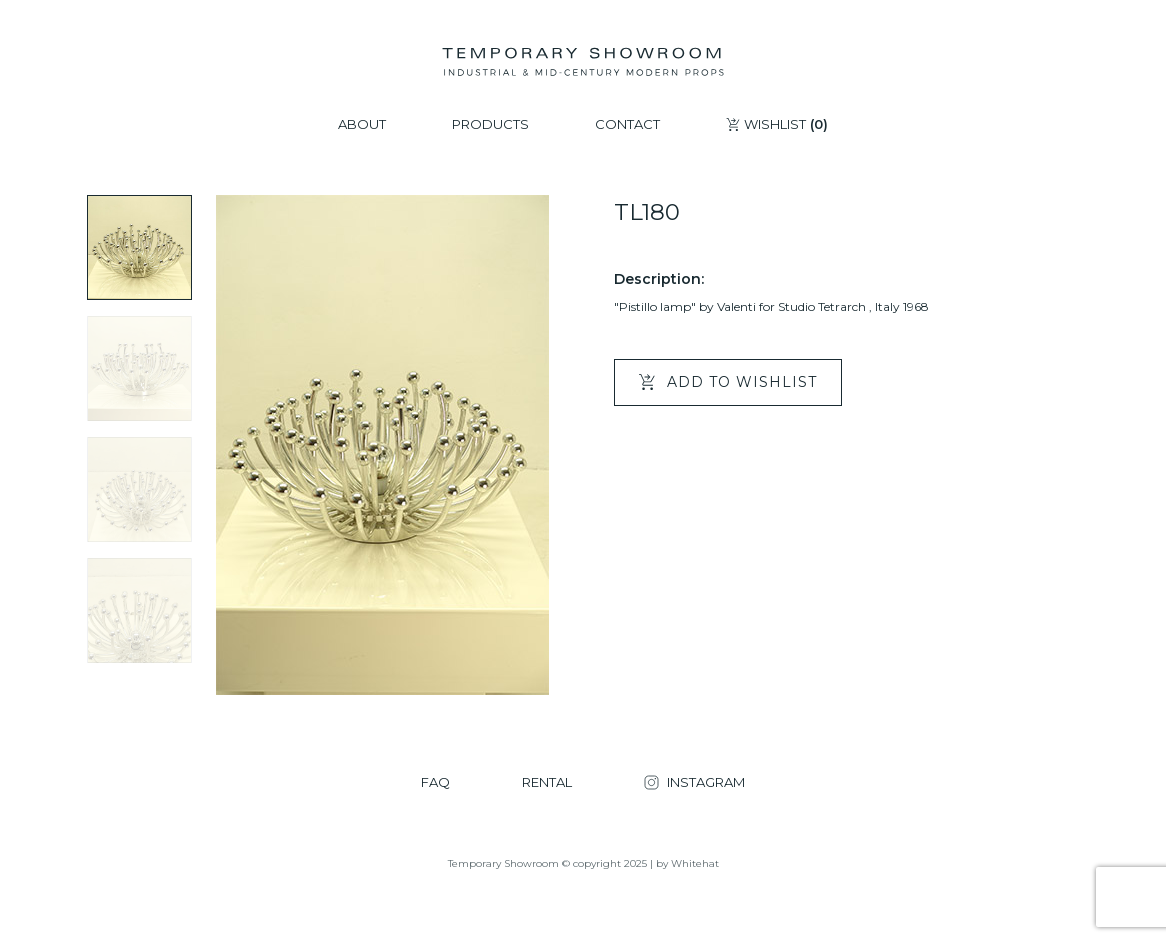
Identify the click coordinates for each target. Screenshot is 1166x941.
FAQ (435, 782)
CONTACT (627, 124)
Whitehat (695, 863)
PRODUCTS (490, 124)
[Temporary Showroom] (582, 62)
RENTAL (547, 782)
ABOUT (362, 124)
